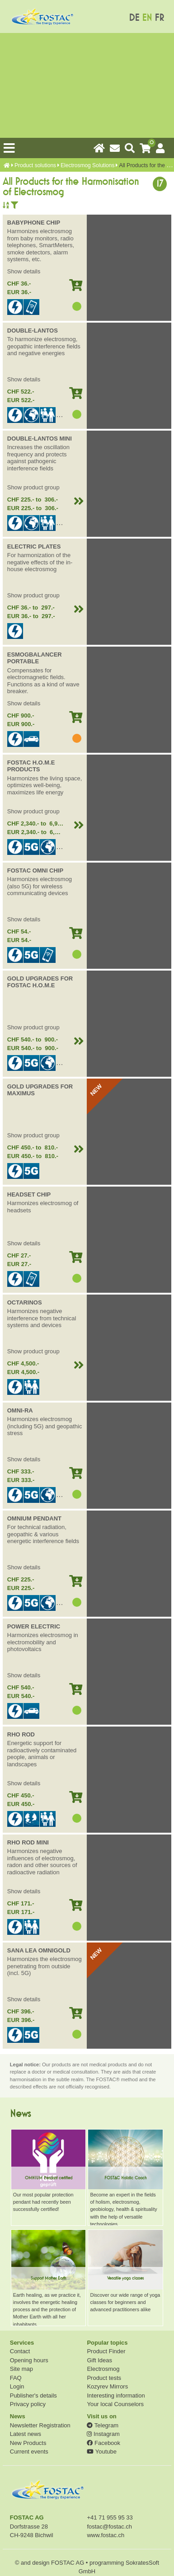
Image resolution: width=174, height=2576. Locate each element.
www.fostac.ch (105, 2535)
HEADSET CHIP (29, 1194)
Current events (29, 2451)
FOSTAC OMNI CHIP (35, 870)
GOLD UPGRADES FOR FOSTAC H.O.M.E (40, 982)
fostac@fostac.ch (109, 2526)
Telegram (102, 2425)
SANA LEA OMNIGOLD (39, 1950)
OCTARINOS (24, 1302)
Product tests (104, 2377)
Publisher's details (33, 2395)
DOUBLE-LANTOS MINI (39, 438)
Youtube (101, 2451)
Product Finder (106, 2351)
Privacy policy (28, 2404)
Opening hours (29, 2360)
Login (17, 2386)
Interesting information (116, 2395)
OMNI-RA (20, 1410)
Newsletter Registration (40, 2425)
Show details (23, 271)
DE (134, 18)
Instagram (103, 2434)
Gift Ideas (99, 2360)
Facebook (103, 2443)
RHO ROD (21, 1734)
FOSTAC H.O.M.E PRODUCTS (31, 766)
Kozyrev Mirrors (107, 2386)
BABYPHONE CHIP (33, 222)
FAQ (16, 2377)
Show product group (33, 487)
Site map (21, 2368)
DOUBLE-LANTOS (32, 330)
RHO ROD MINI (28, 1842)
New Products (28, 2443)
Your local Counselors (115, 2404)
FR (159, 18)
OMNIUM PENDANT (34, 1518)
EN (147, 18)
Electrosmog (103, 2368)
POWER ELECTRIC (33, 1626)
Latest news (25, 2434)
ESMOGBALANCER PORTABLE (34, 658)
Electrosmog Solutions (87, 165)
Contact (20, 2351)
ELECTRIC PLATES (34, 546)
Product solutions (35, 165)
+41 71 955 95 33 (109, 2517)
